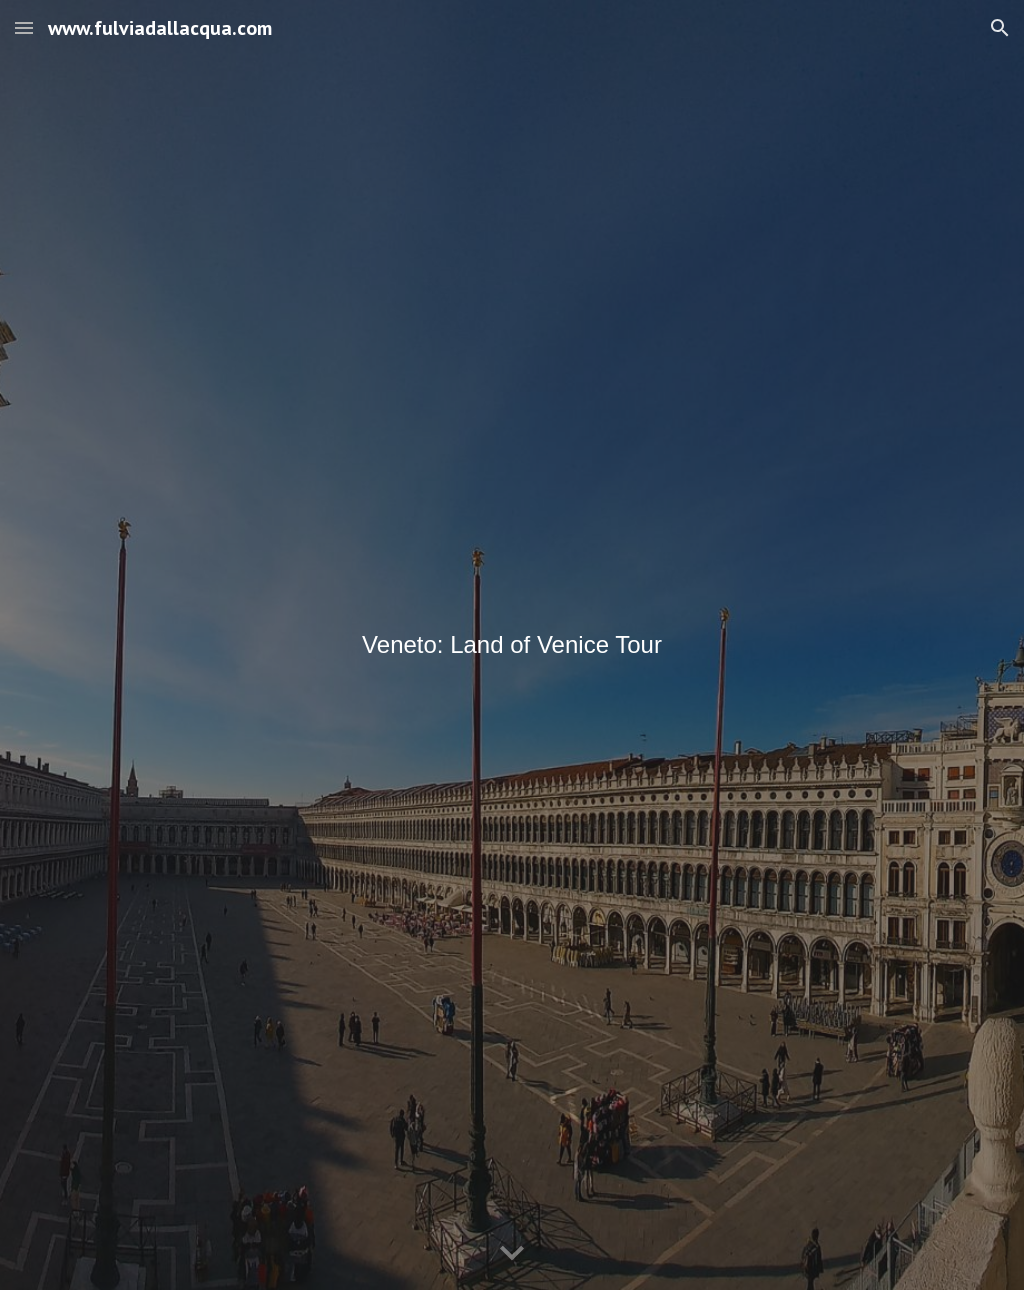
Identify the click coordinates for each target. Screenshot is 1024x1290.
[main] (512, 645)
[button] (24, 27)
